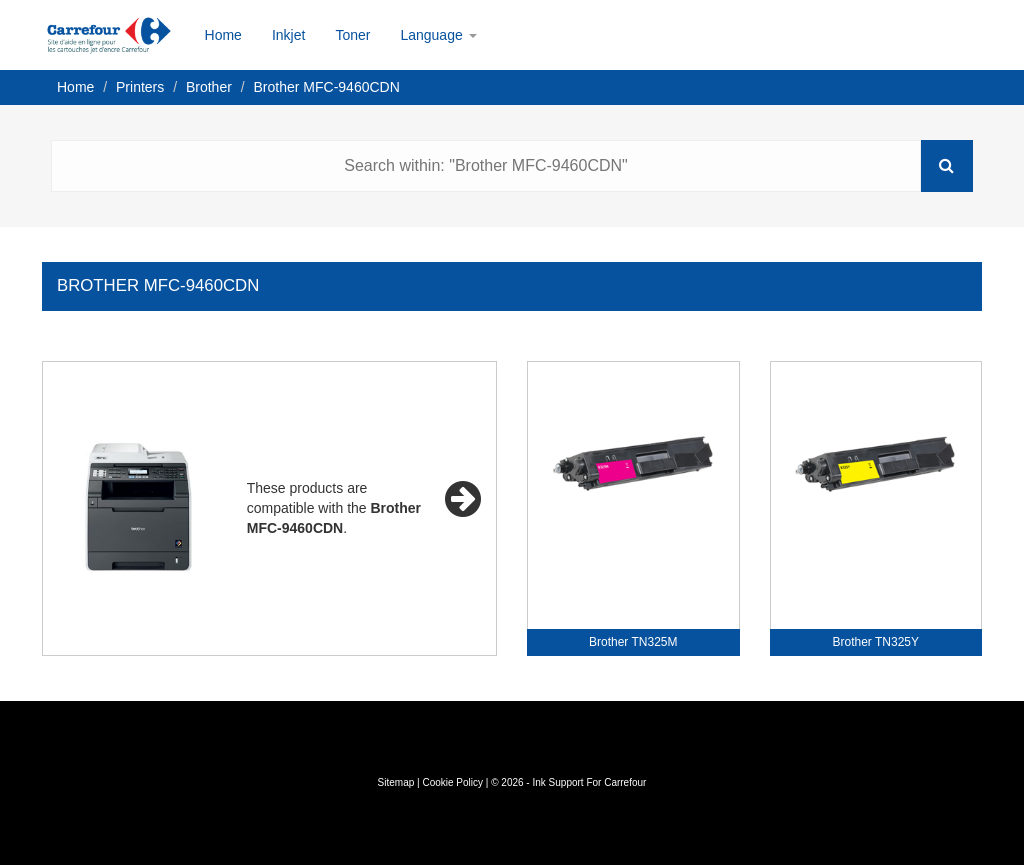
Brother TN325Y (876, 642)
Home (223, 35)
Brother (209, 87)
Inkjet (288, 35)
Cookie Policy (452, 782)
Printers (140, 87)
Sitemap (396, 782)
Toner (352, 35)
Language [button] (438, 35)
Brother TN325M (633, 642)
